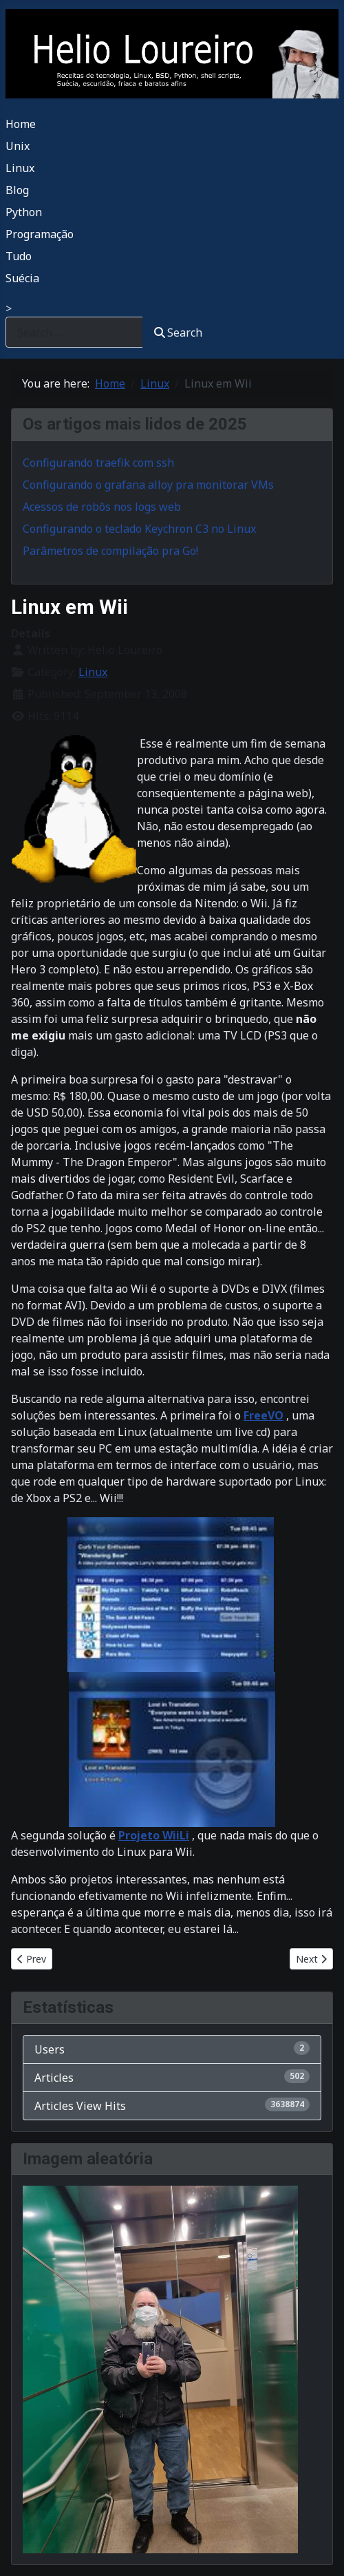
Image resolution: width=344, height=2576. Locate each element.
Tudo (19, 256)
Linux (20, 168)
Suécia (22, 278)
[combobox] (74, 332)
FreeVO (263, 1415)
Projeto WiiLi (153, 1835)
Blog (17, 190)
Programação (40, 234)
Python (24, 212)
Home (21, 123)
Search (178, 332)
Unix (18, 146)
